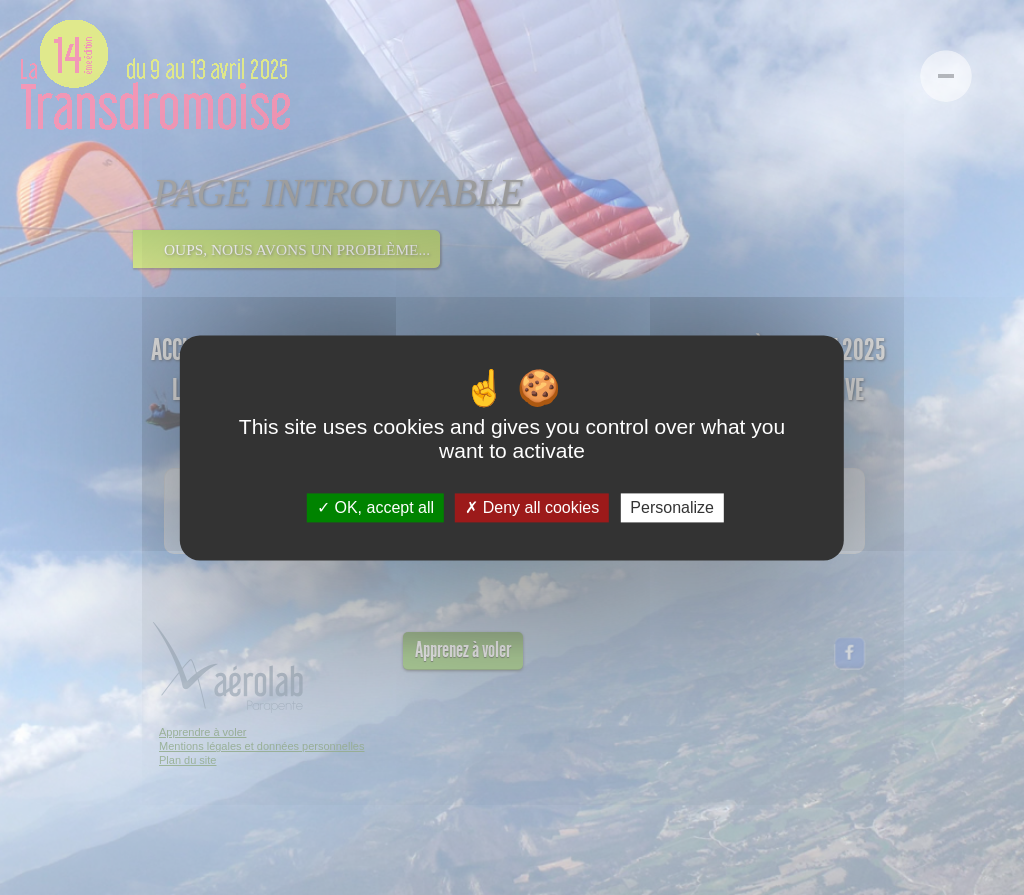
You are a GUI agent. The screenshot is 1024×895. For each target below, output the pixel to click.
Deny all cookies (532, 507)
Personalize (672, 507)
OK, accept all (375, 507)
